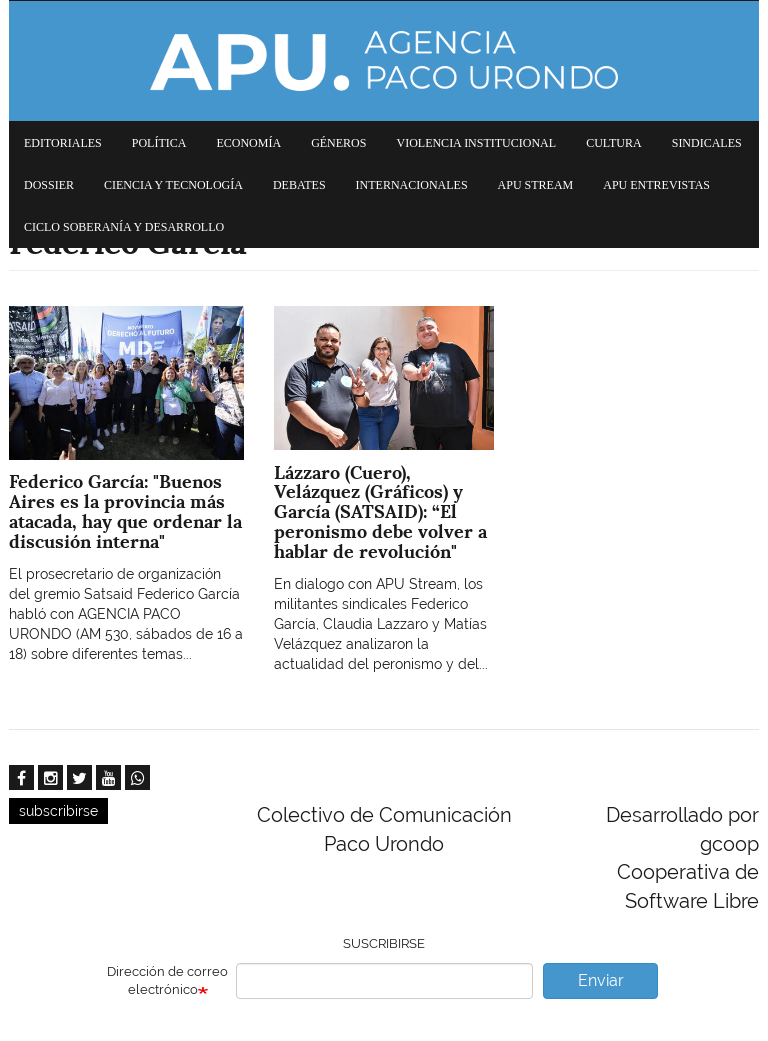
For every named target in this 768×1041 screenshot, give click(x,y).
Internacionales (412, 185)
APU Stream (536, 185)
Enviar (601, 980)
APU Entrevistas (656, 185)
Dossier (49, 185)
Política (159, 143)
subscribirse (58, 811)
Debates (299, 185)
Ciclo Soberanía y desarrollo (124, 227)
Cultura (614, 143)
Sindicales (707, 143)
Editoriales (63, 143)
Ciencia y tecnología (173, 185)
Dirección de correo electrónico (167, 981)
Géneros (338, 143)
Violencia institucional (476, 143)
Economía (248, 143)
